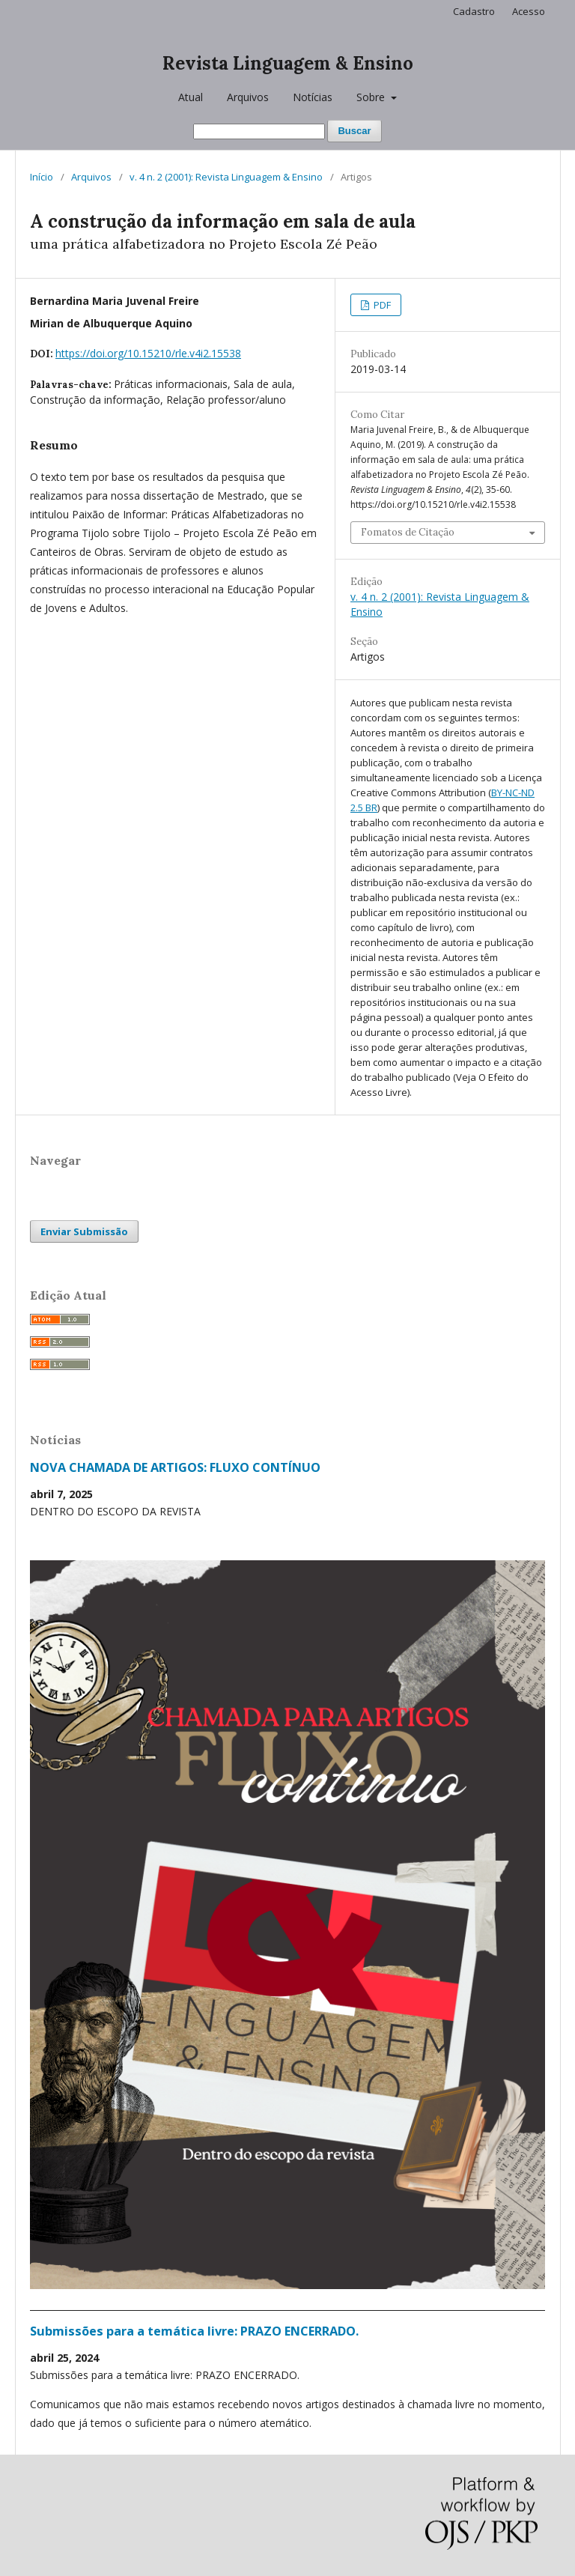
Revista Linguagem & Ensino (287, 63)
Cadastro (474, 11)
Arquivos (248, 97)
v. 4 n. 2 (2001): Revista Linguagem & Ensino (226, 177)
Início (41, 177)
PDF (381, 305)
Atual (190, 97)
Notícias (312, 97)
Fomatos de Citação (407, 532)
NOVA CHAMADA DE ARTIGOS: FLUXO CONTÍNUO (175, 1467)
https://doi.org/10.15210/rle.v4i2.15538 (148, 353)
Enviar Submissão (84, 1231)
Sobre (372, 97)
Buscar (354, 130)
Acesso (528, 11)
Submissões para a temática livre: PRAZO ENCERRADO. (194, 2331)
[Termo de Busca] (259, 131)
